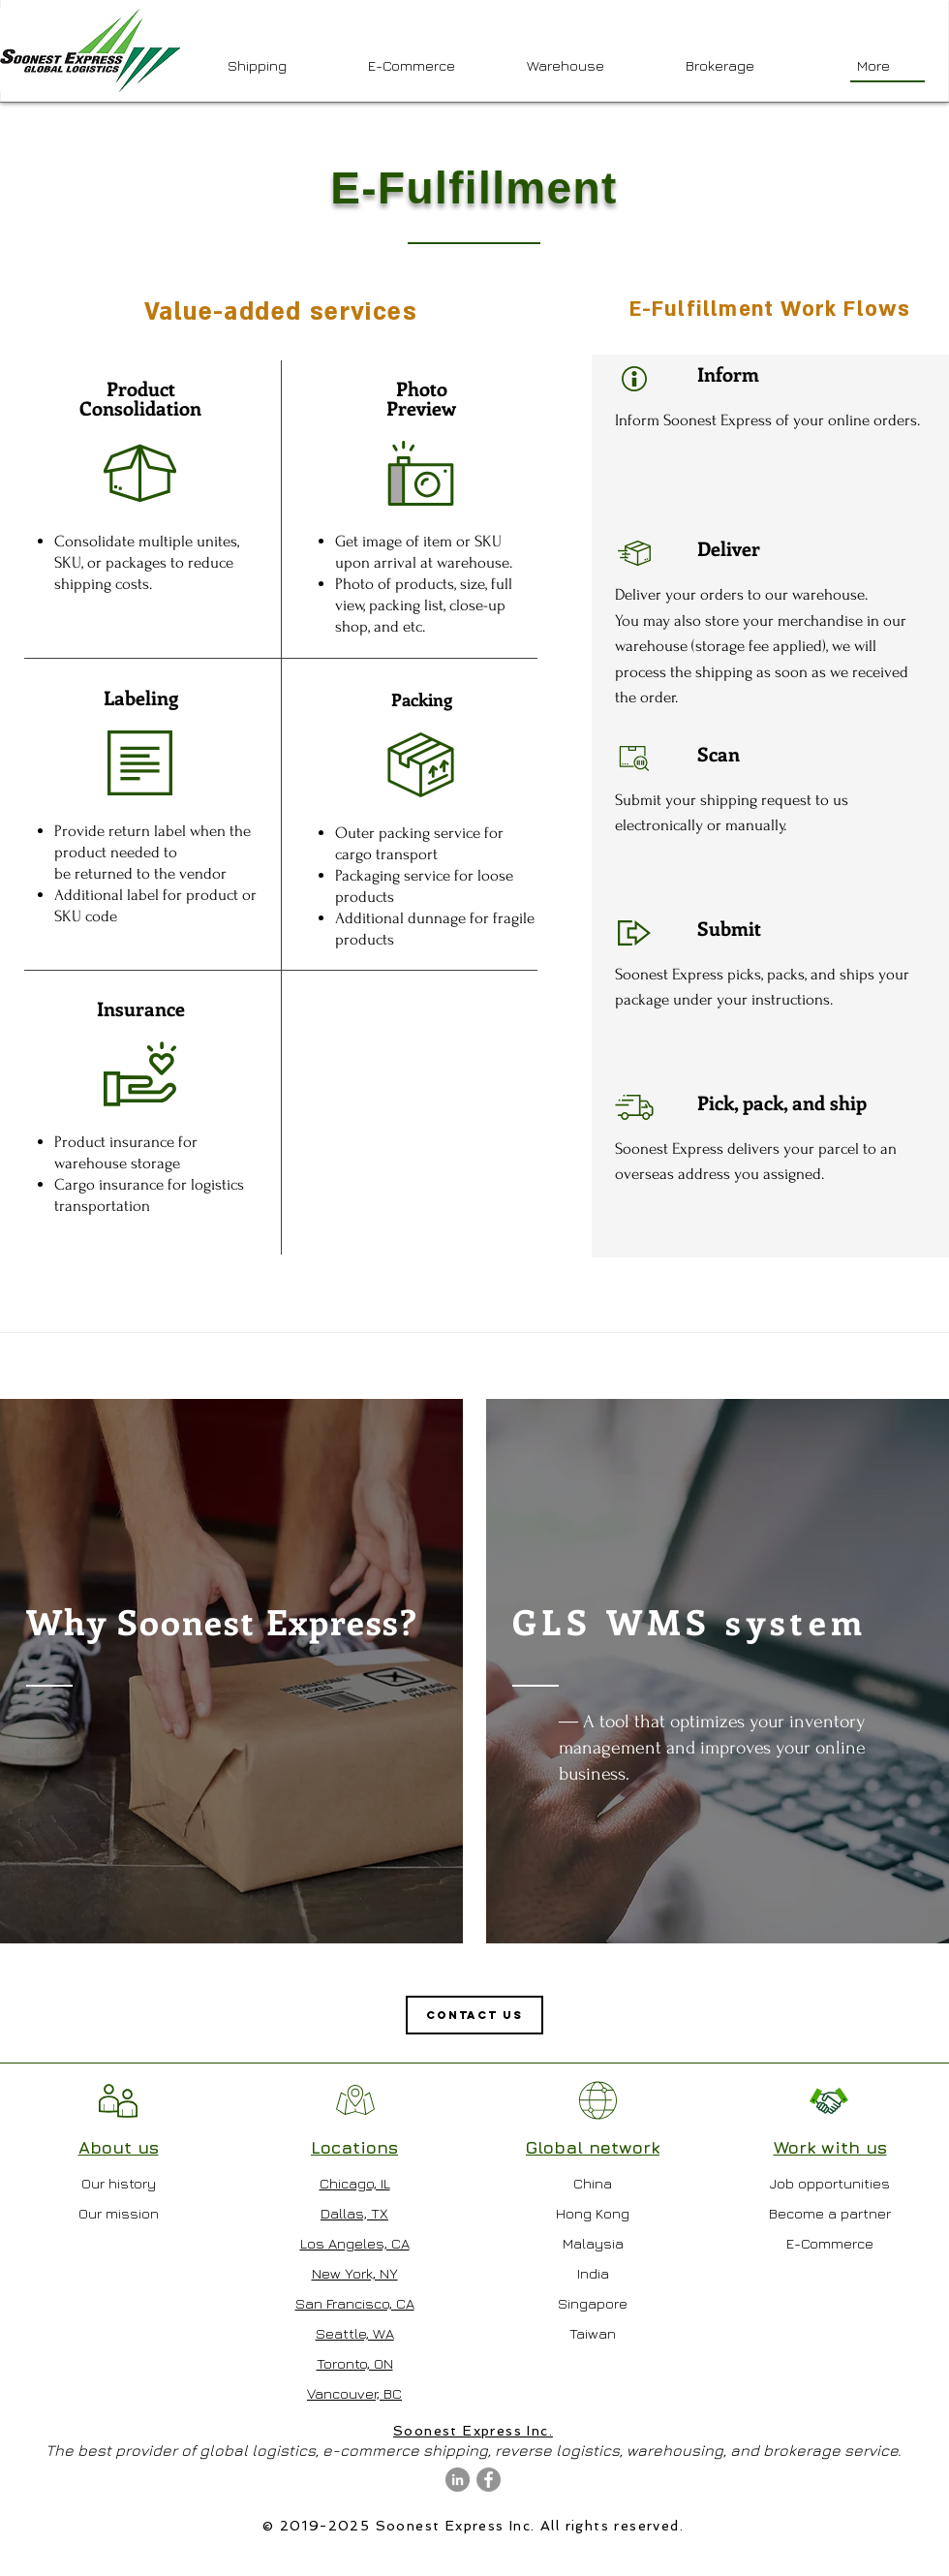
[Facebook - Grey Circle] (488, 2479)
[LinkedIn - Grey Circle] (457, 2479)
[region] (231, 1671)
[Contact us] (474, 2015)
